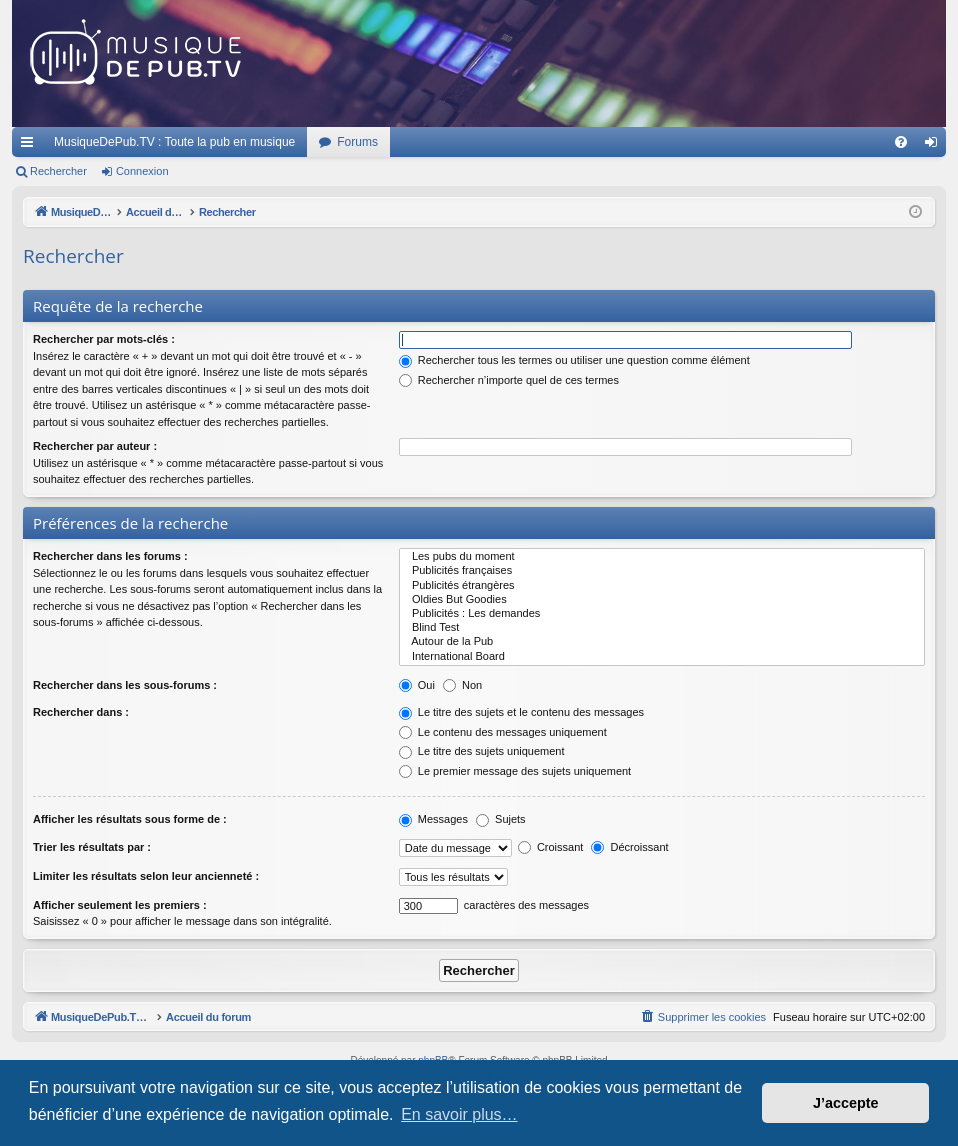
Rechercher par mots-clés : (104, 339)
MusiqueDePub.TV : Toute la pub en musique (174, 142)
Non (462, 685)
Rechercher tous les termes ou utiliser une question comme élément (574, 360)
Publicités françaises (662, 571)
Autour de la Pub (662, 642)
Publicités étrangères (662, 586)
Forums (357, 142)
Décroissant (629, 847)
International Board (662, 657)
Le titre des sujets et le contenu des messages (521, 712)
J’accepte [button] (846, 1103)
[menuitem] (901, 142)
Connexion (142, 171)
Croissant (551, 847)
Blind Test (662, 628)
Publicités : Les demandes (662, 614)
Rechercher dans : (81, 712)
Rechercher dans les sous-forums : (125, 685)
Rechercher (58, 171)
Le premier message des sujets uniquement (515, 771)
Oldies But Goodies (662, 600)
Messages (433, 819)
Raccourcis (31, 146)
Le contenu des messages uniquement (503, 732)
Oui (417, 685)
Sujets (501, 819)
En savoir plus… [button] (459, 1114)
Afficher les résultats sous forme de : (130, 819)
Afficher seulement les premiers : (120, 905)
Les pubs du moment (662, 557)
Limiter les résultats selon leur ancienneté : (146, 876)
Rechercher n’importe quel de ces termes (509, 380)
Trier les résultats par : (92, 847)
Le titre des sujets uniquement (482, 751)
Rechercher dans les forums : (110, 556)
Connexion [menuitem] (935, 146)
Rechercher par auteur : (95, 446)
